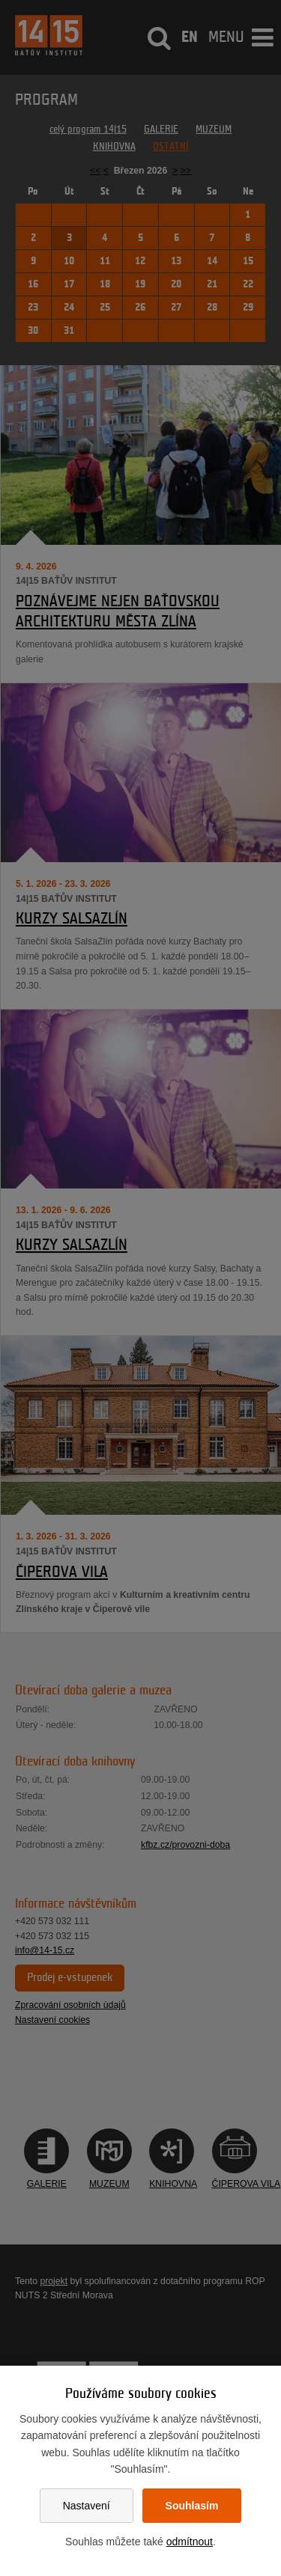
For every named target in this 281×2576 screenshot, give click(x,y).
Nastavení (86, 2506)
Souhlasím (192, 2506)
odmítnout (189, 2542)
